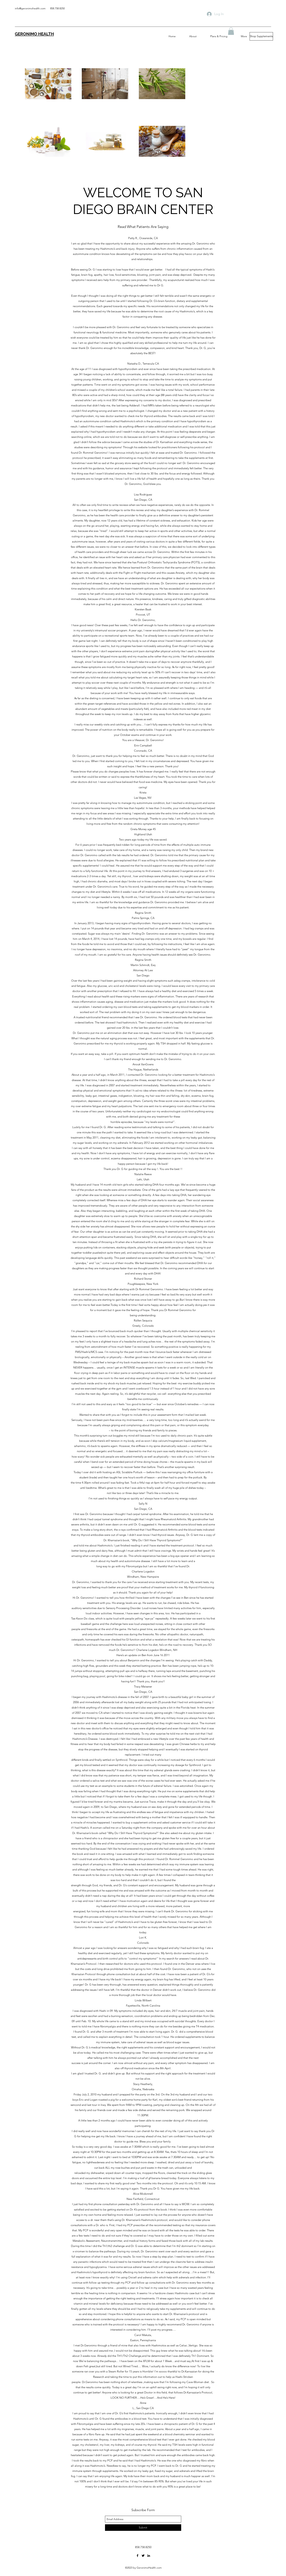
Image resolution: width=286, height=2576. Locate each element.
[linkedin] (149, 2555)
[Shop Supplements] (261, 36)
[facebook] (137, 2555)
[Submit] (143, 2527)
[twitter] (143, 2555)
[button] (231, 31)
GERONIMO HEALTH (34, 33)
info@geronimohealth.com (30, 8)
